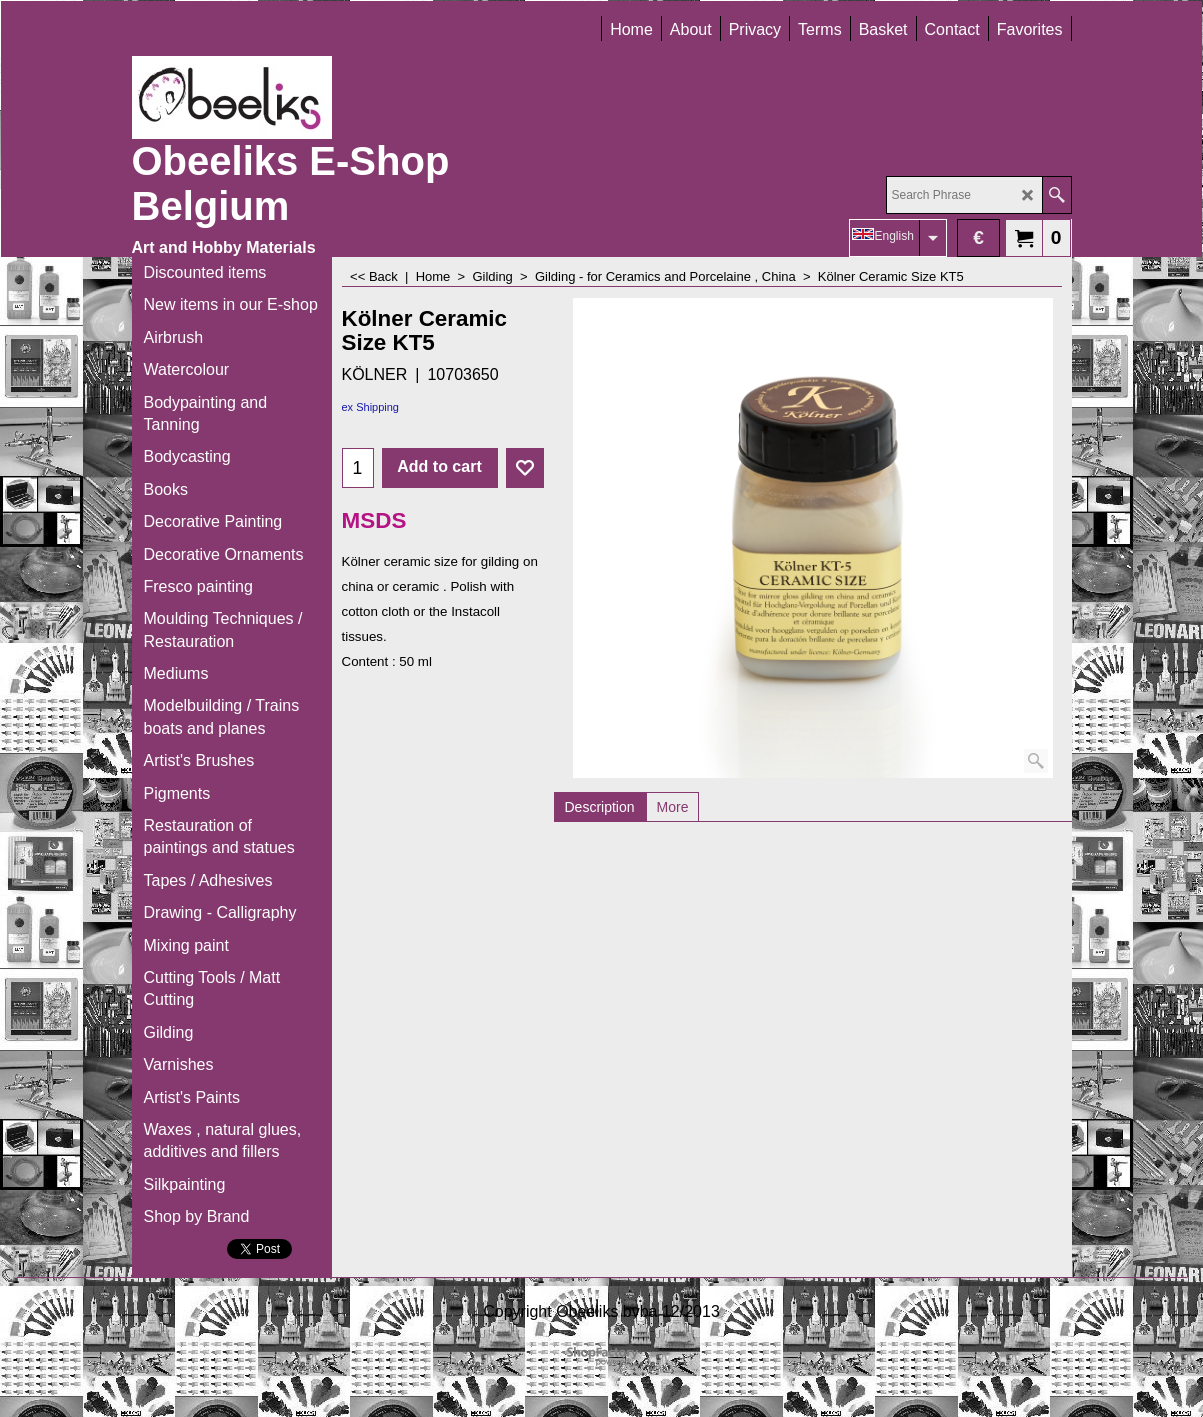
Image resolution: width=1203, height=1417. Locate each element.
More (673, 807)
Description (600, 807)
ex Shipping (371, 407)
